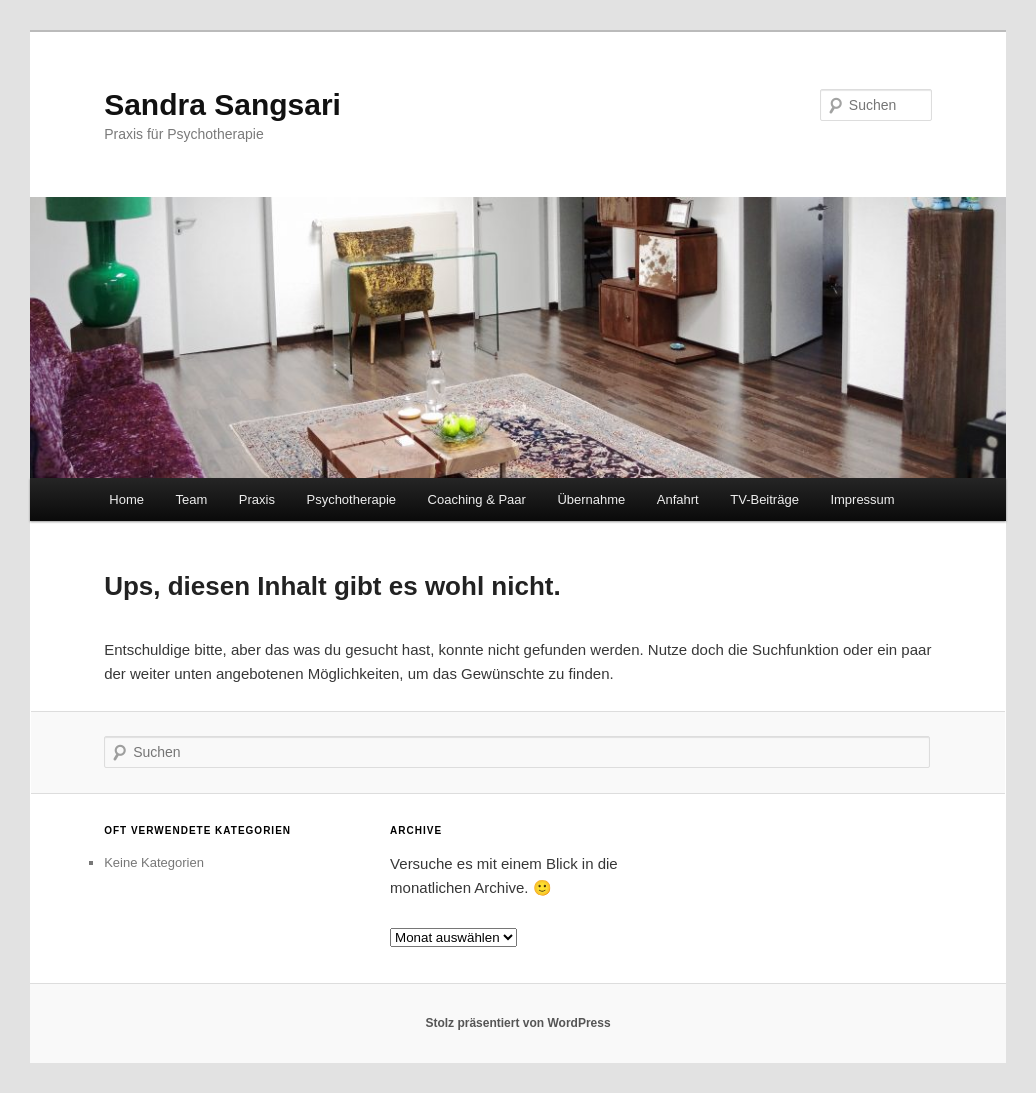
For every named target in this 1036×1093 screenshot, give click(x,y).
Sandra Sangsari (222, 104)
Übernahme (591, 499)
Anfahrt (678, 499)
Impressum (862, 499)
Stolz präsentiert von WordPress (517, 1023)
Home (126, 499)
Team (192, 499)
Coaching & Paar (477, 499)
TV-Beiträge (764, 499)
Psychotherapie (351, 499)
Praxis (257, 499)
